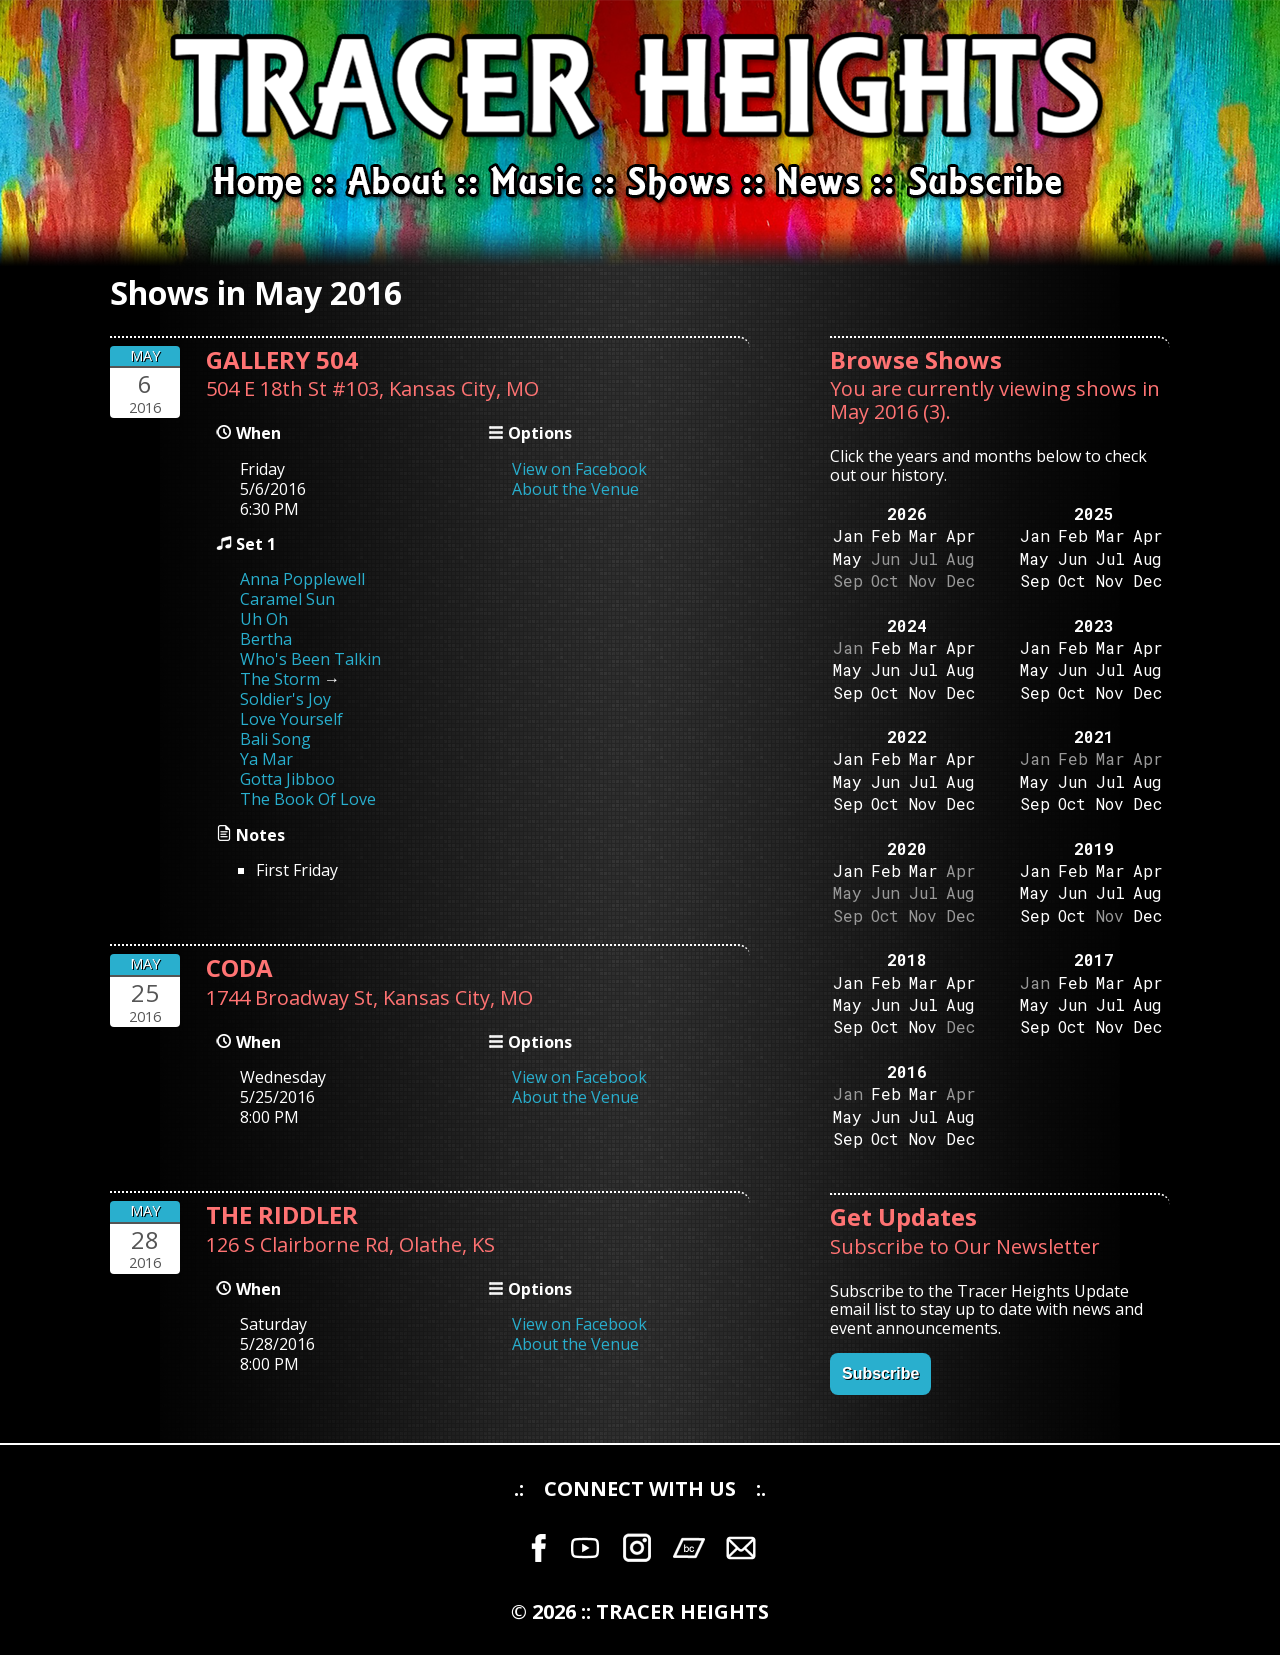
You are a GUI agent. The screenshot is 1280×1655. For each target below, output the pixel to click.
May (847, 558)
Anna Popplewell (302, 579)
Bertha (266, 639)
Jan (848, 535)
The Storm (280, 679)
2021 (1094, 736)
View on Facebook (579, 469)
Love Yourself (291, 719)
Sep (1035, 580)
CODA (239, 967)
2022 (907, 736)
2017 (1094, 959)
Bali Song (275, 739)
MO (522, 388)
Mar (923, 535)
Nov (1110, 580)
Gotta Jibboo (287, 779)
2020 (907, 848)
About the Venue (575, 489)
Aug (1147, 558)
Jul (1110, 558)
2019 (1094, 848)
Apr (961, 535)
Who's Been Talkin (310, 659)
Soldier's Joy (285, 699)
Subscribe (880, 1373)
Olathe (430, 1244)
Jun (1072, 558)
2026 (907, 513)
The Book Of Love (308, 799)
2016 (907, 1071)
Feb (886, 535)
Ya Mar (266, 759)
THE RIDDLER (282, 1214)
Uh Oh (264, 619)
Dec (1147, 580)
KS (483, 1244)
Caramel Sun (287, 599)
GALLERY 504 (282, 359)
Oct (1072, 580)
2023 (1094, 625)
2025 (1094, 513)
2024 (907, 625)
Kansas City (442, 388)
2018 (907, 959)
